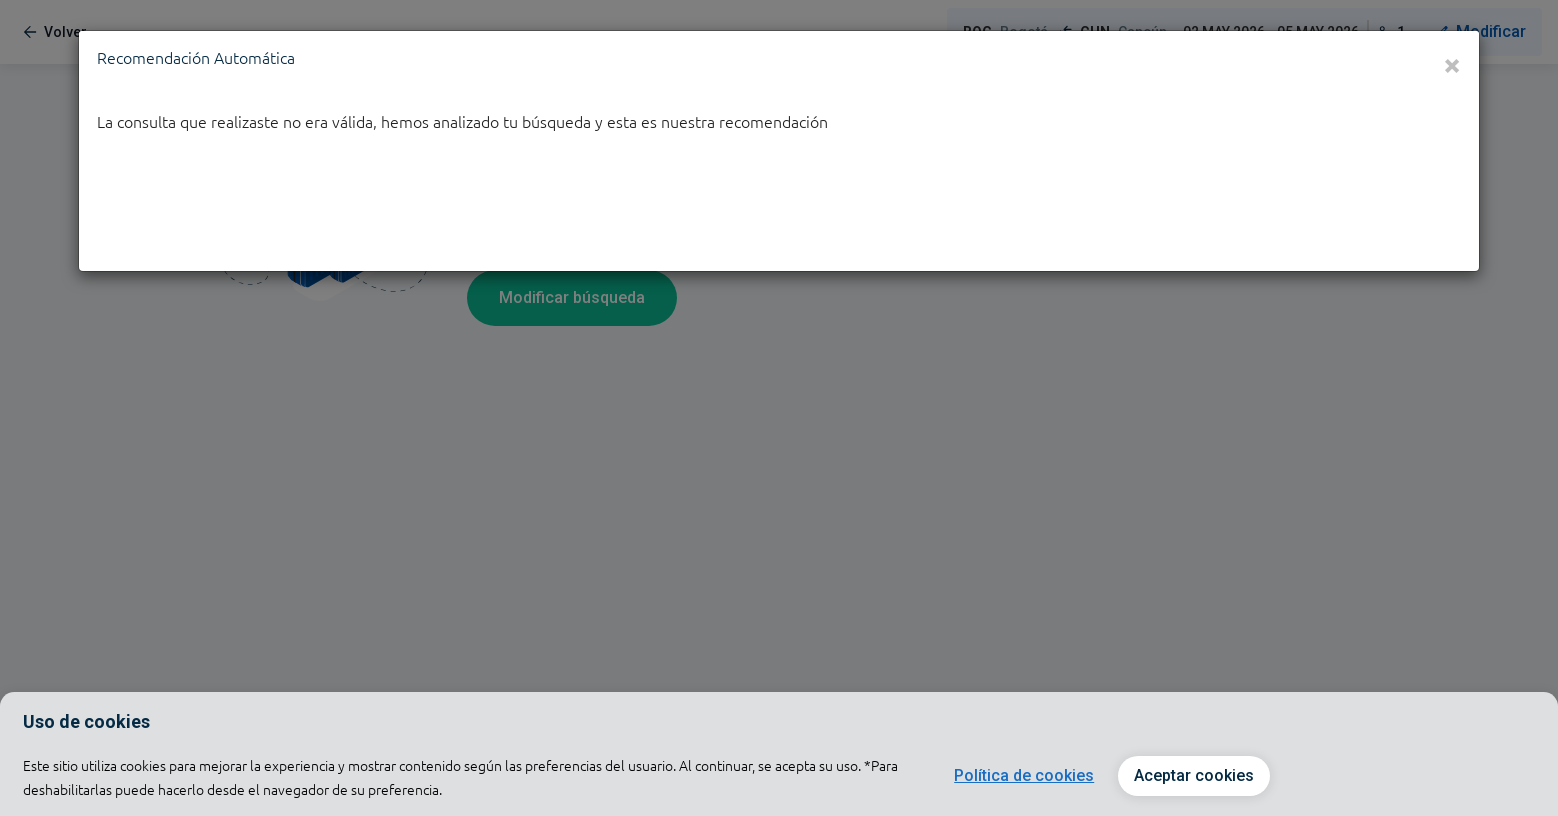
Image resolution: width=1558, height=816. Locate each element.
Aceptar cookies (1194, 775)
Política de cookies (1024, 775)
